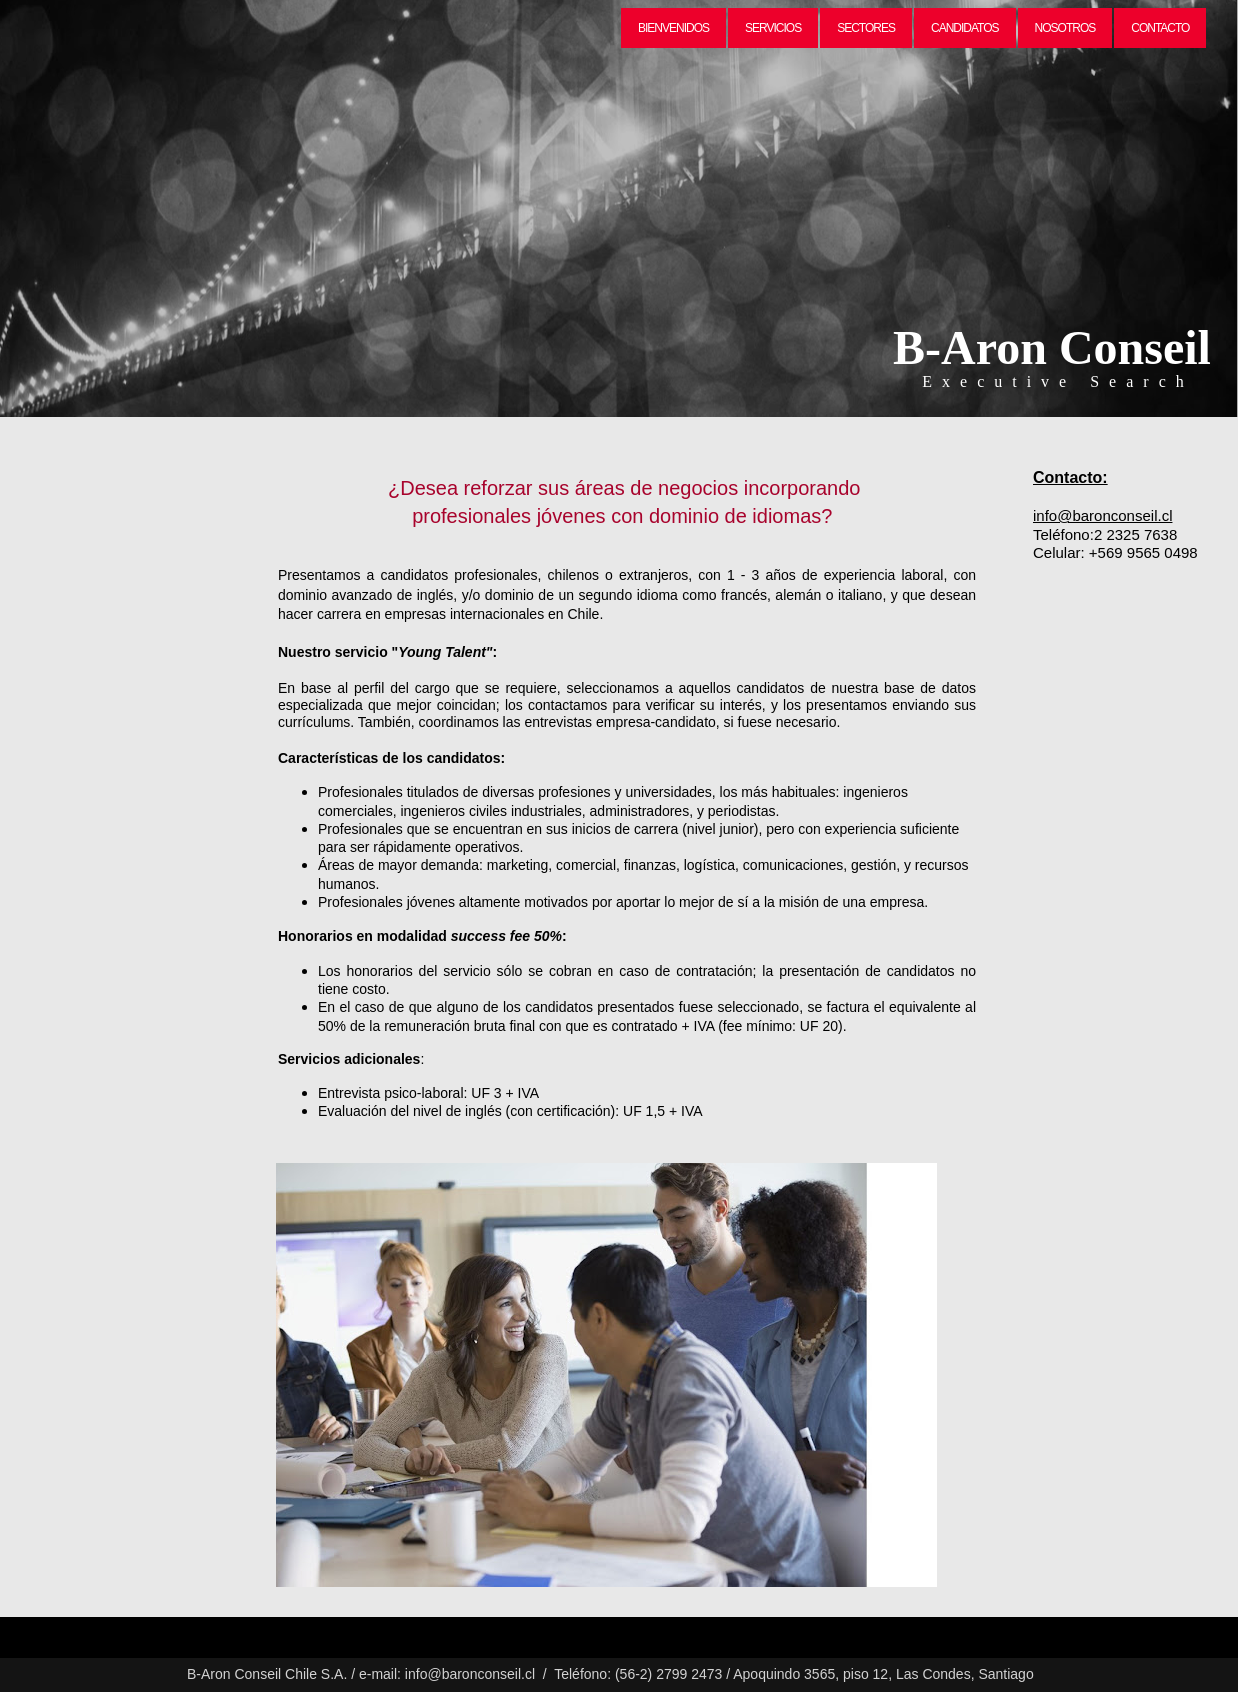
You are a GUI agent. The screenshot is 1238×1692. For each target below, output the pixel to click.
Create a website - (48, 1624)
